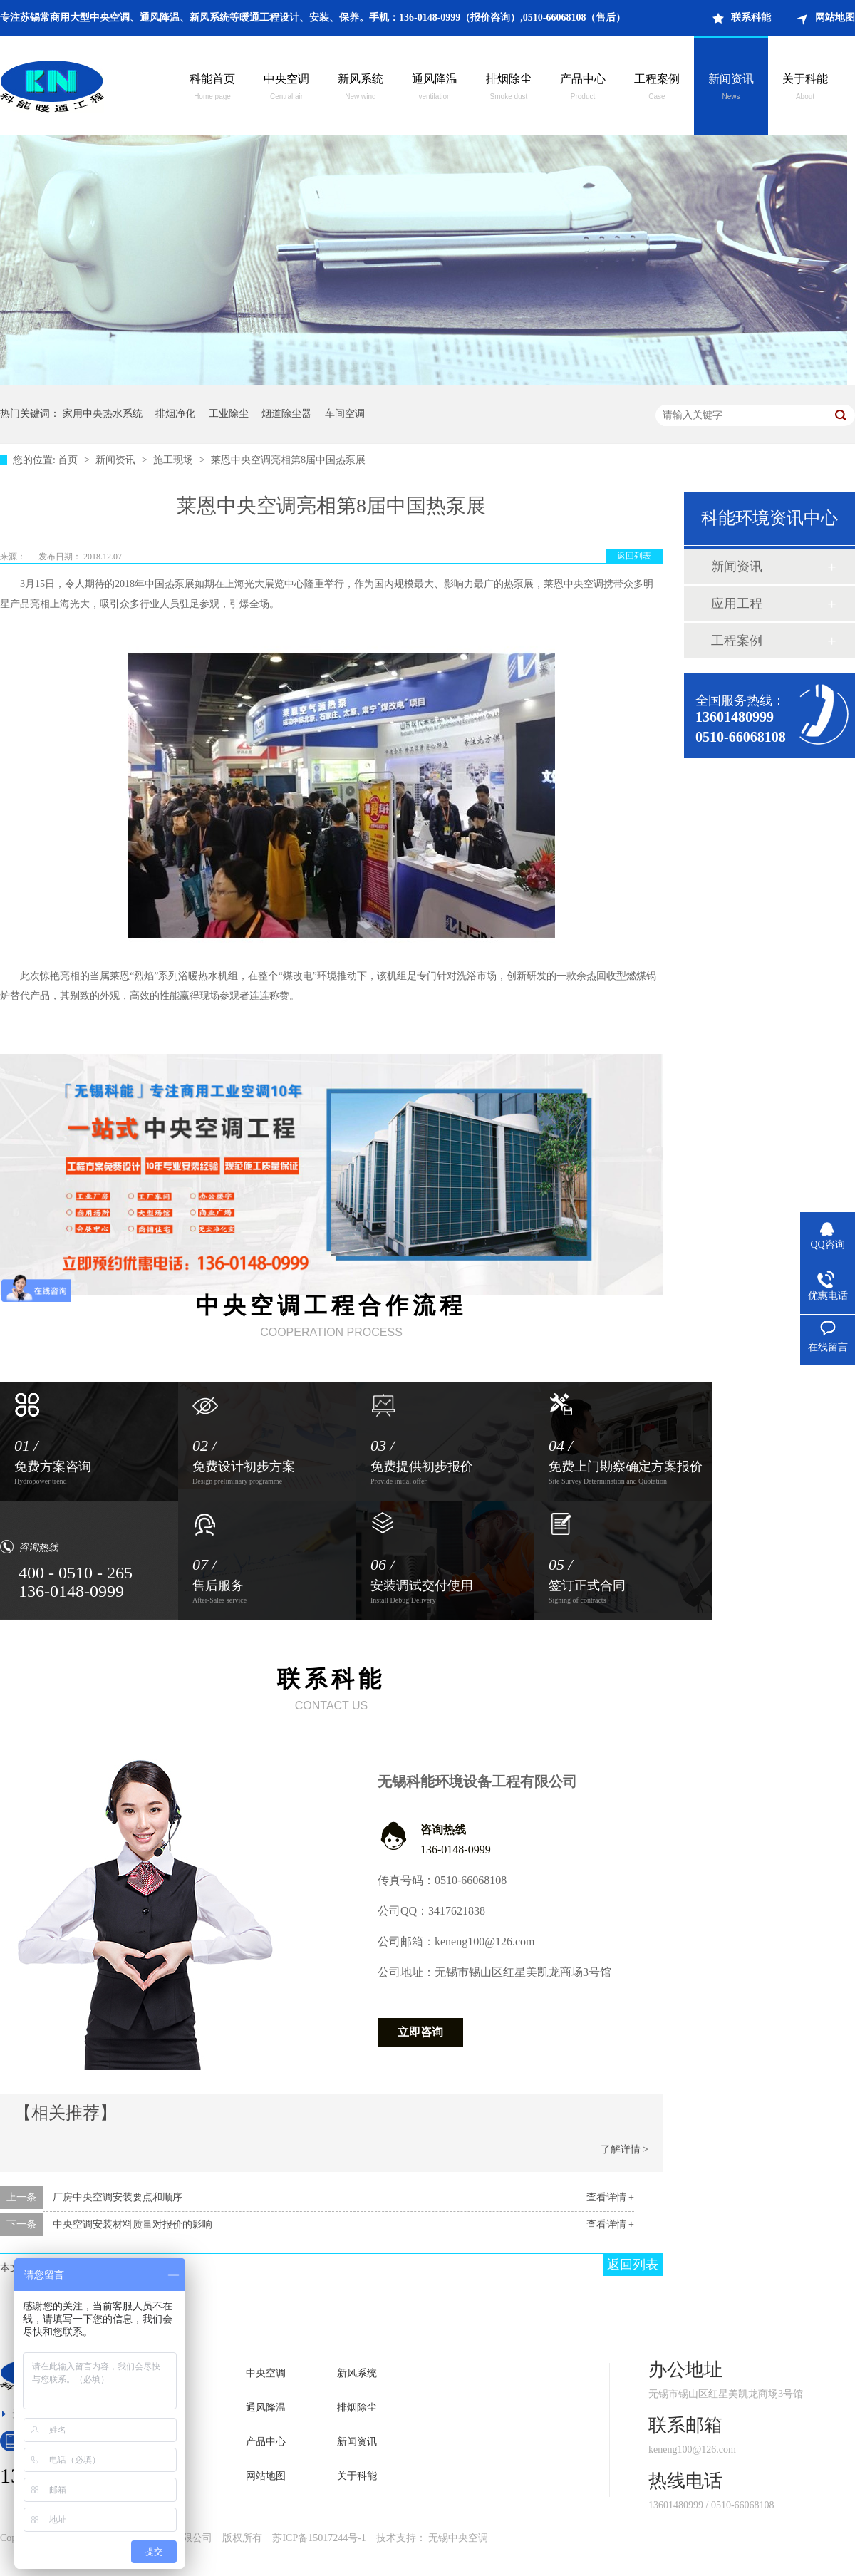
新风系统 (360, 88)
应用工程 (736, 603)
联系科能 (751, 17)
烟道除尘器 (286, 413)
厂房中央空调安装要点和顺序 (117, 2197)
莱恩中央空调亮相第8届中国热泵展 (288, 460)
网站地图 (835, 17)
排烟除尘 (509, 88)
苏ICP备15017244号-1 (319, 2538)
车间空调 (345, 413)
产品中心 (583, 88)
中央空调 (286, 88)
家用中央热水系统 (102, 413)
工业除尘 (229, 413)
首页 (69, 460)
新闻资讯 (731, 88)
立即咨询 (420, 2032)
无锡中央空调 (458, 2538)
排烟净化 (175, 413)
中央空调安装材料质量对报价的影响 (132, 2224)
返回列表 (634, 556)
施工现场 (174, 460)
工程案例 (657, 88)
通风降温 (434, 88)
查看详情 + (610, 2197)
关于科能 (805, 88)
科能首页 (212, 88)
